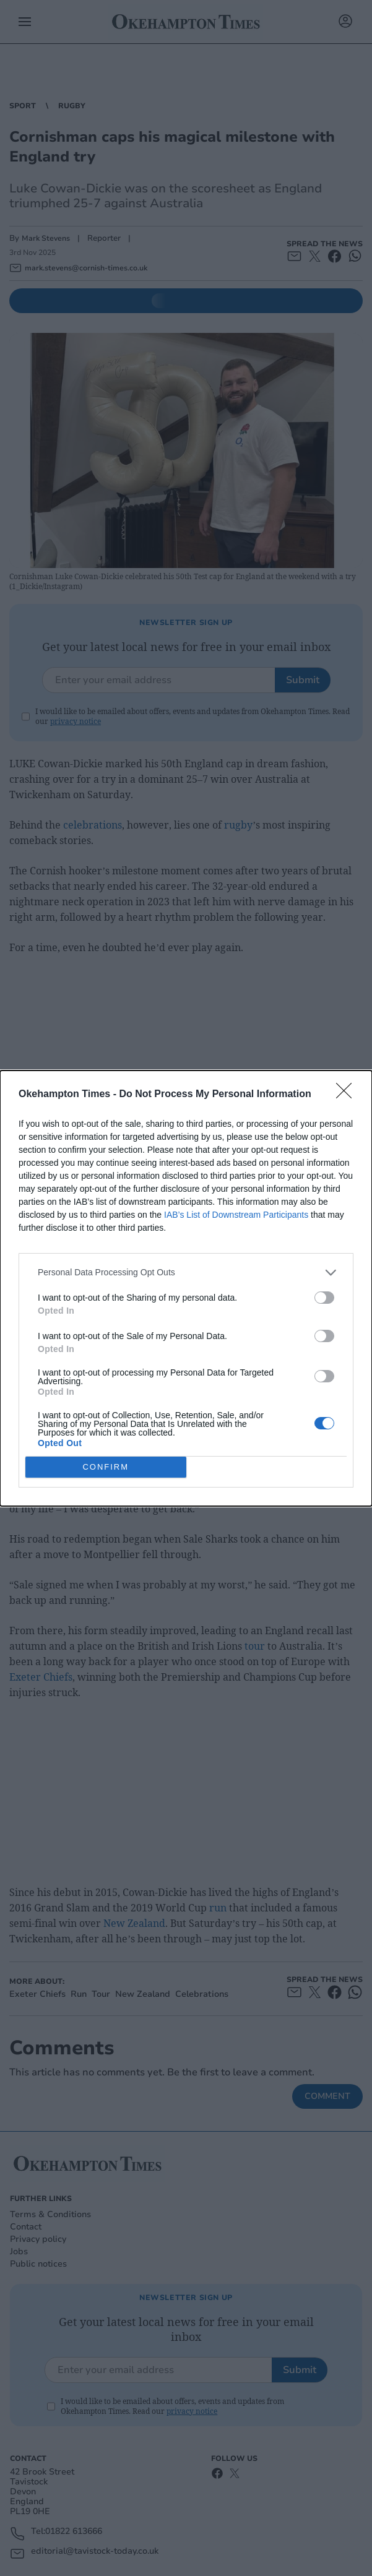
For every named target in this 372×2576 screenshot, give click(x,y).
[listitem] (186, 1272)
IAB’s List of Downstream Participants (236, 1215)
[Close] (348, 1094)
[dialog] (186, 1288)
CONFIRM (105, 1466)
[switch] (324, 1297)
